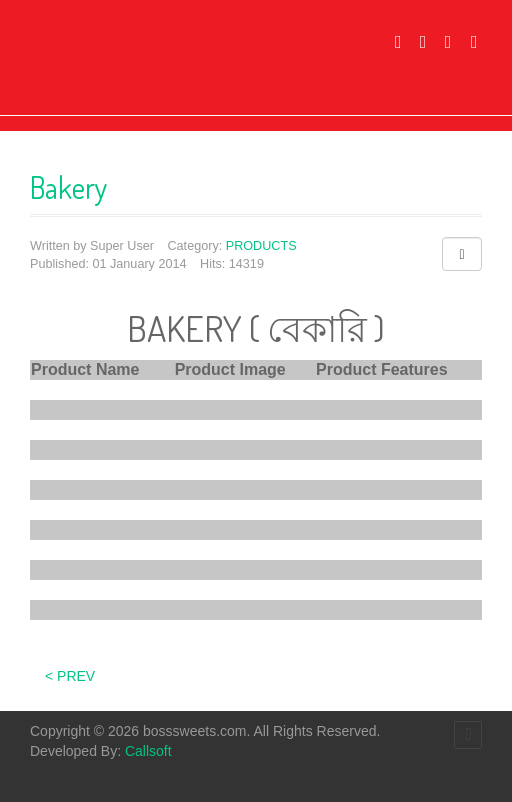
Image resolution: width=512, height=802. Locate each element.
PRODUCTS (261, 246)
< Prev (70, 676)
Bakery (69, 187)
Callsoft (148, 751)
